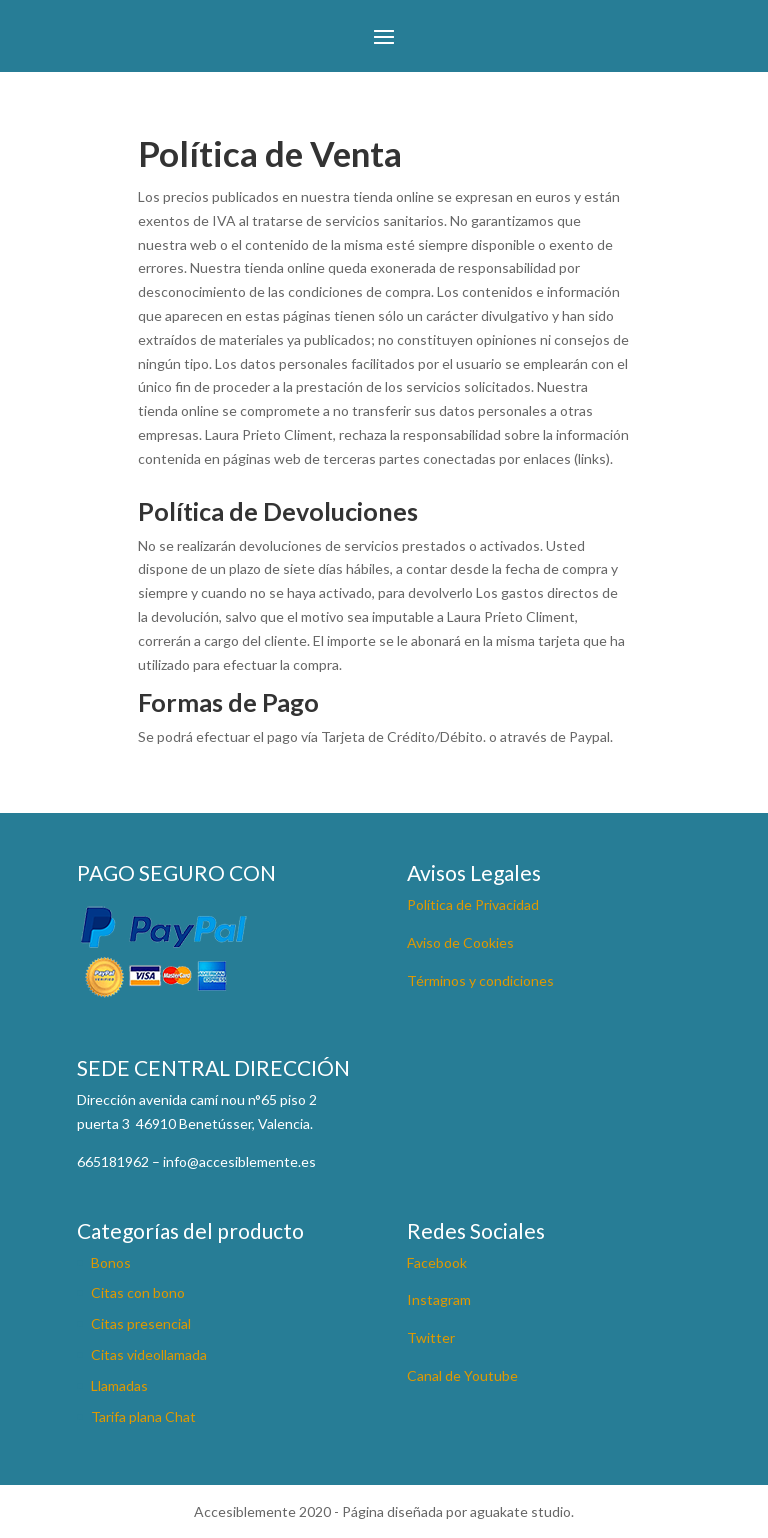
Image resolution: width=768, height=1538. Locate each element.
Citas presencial (141, 1323)
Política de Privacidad (473, 904)
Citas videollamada (149, 1354)
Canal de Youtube (462, 1375)
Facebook (437, 1262)
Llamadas (119, 1385)
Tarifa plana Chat (143, 1416)
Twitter (431, 1337)
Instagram (439, 1299)
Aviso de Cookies (460, 942)
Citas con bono (138, 1292)
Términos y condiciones (480, 980)
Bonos (111, 1262)
